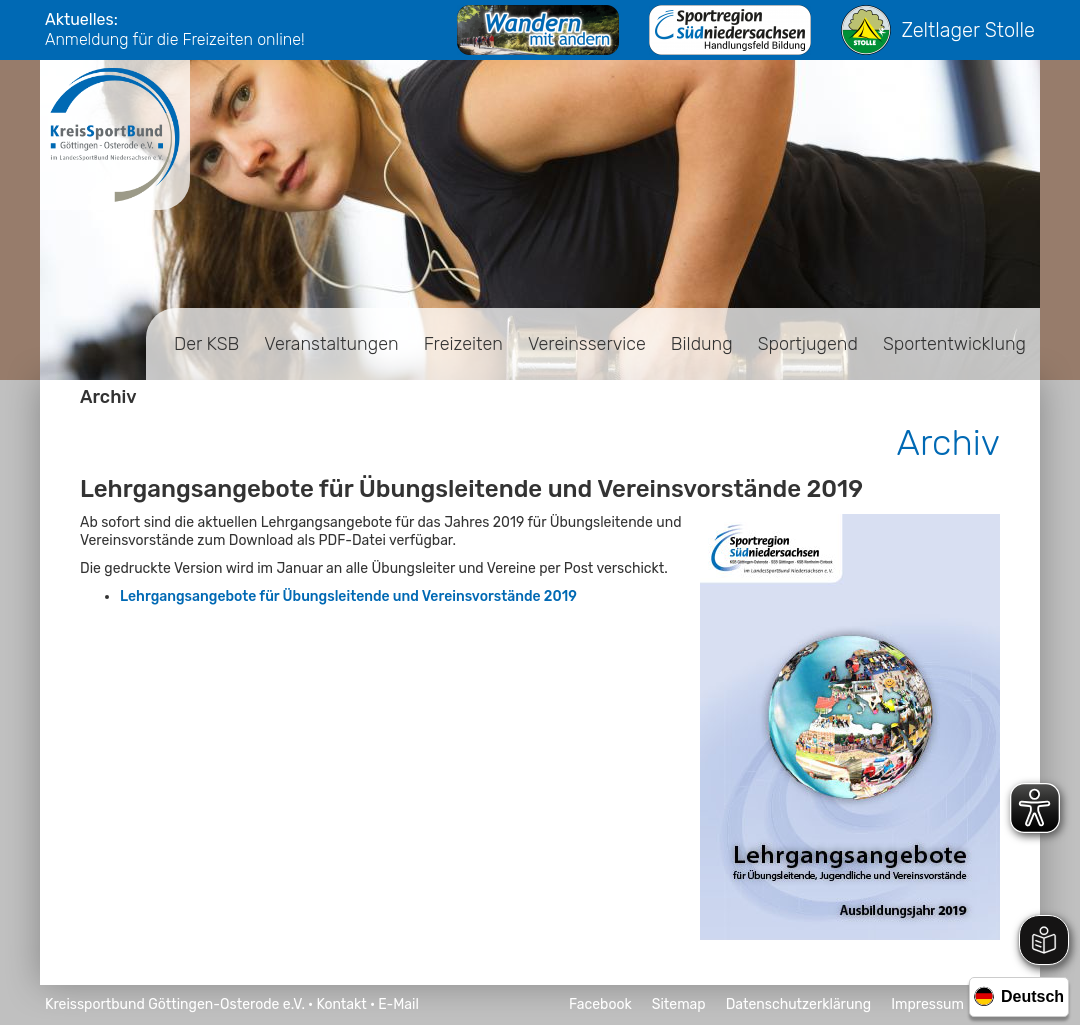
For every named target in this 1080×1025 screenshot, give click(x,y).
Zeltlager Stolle (938, 30)
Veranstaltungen (331, 344)
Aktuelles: (81, 19)
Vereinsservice (587, 344)
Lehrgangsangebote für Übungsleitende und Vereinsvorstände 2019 (348, 596)
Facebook (600, 1004)
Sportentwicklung (954, 344)
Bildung (702, 344)
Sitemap (679, 1004)
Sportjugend (808, 344)
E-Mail (398, 1004)
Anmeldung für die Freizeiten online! (175, 39)
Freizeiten (463, 344)
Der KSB (206, 344)
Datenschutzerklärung (799, 1004)
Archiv (108, 397)
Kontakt (341, 1004)
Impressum (927, 1004)
